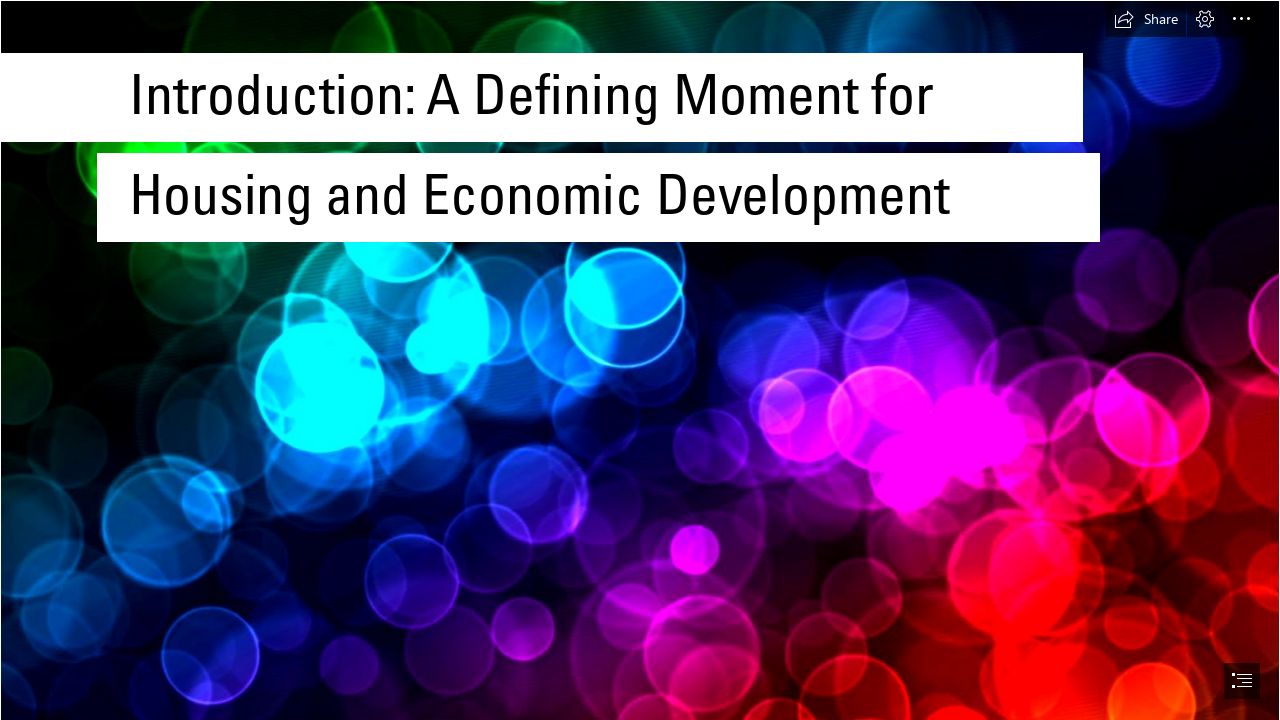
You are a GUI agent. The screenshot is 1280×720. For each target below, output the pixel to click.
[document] (640, 360)
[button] (1146, 19)
